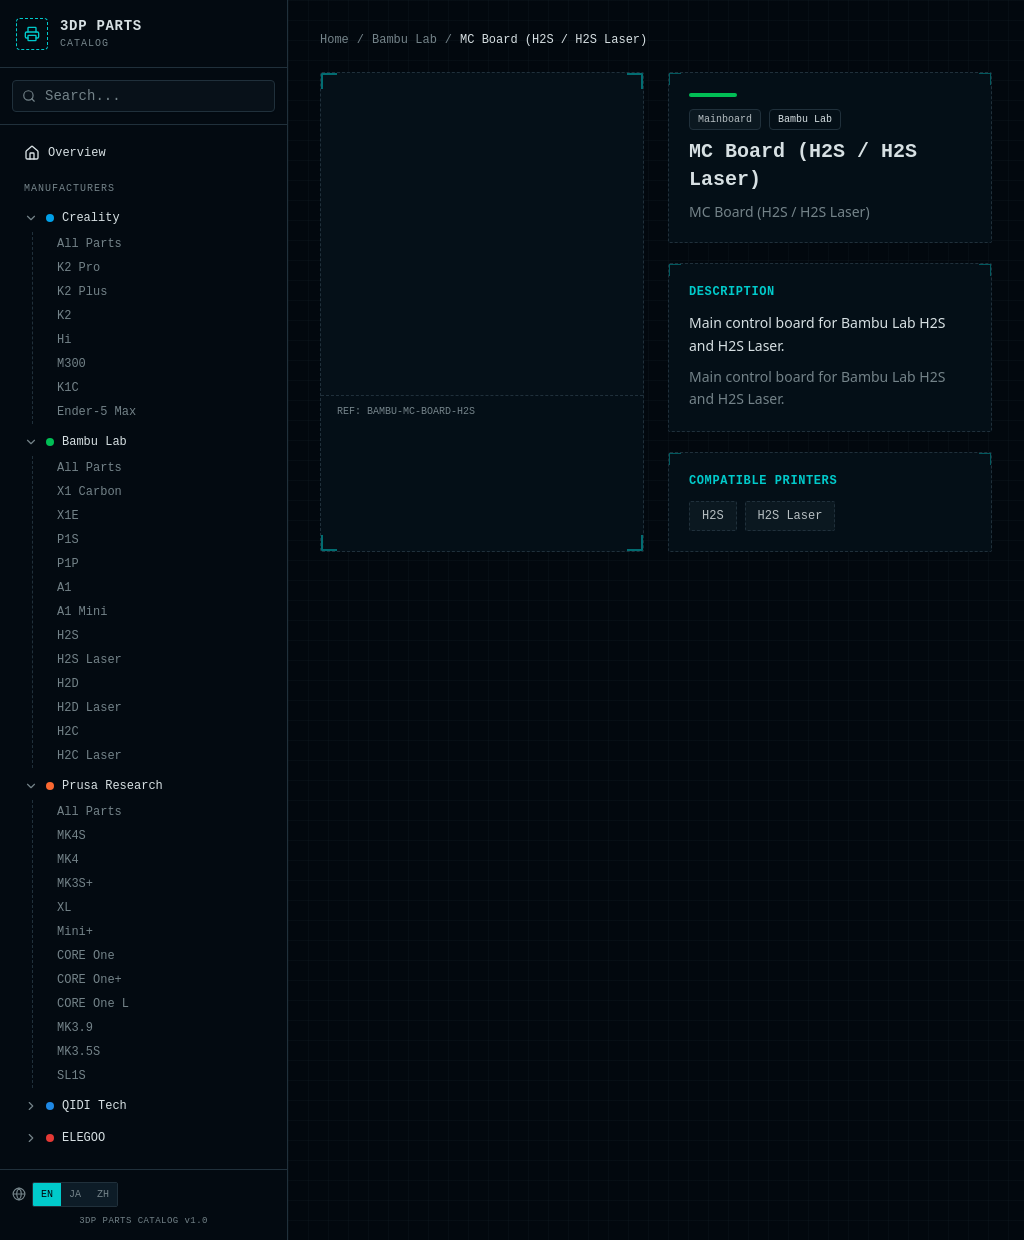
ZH (103, 1194)
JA (75, 1194)
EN (47, 1194)
